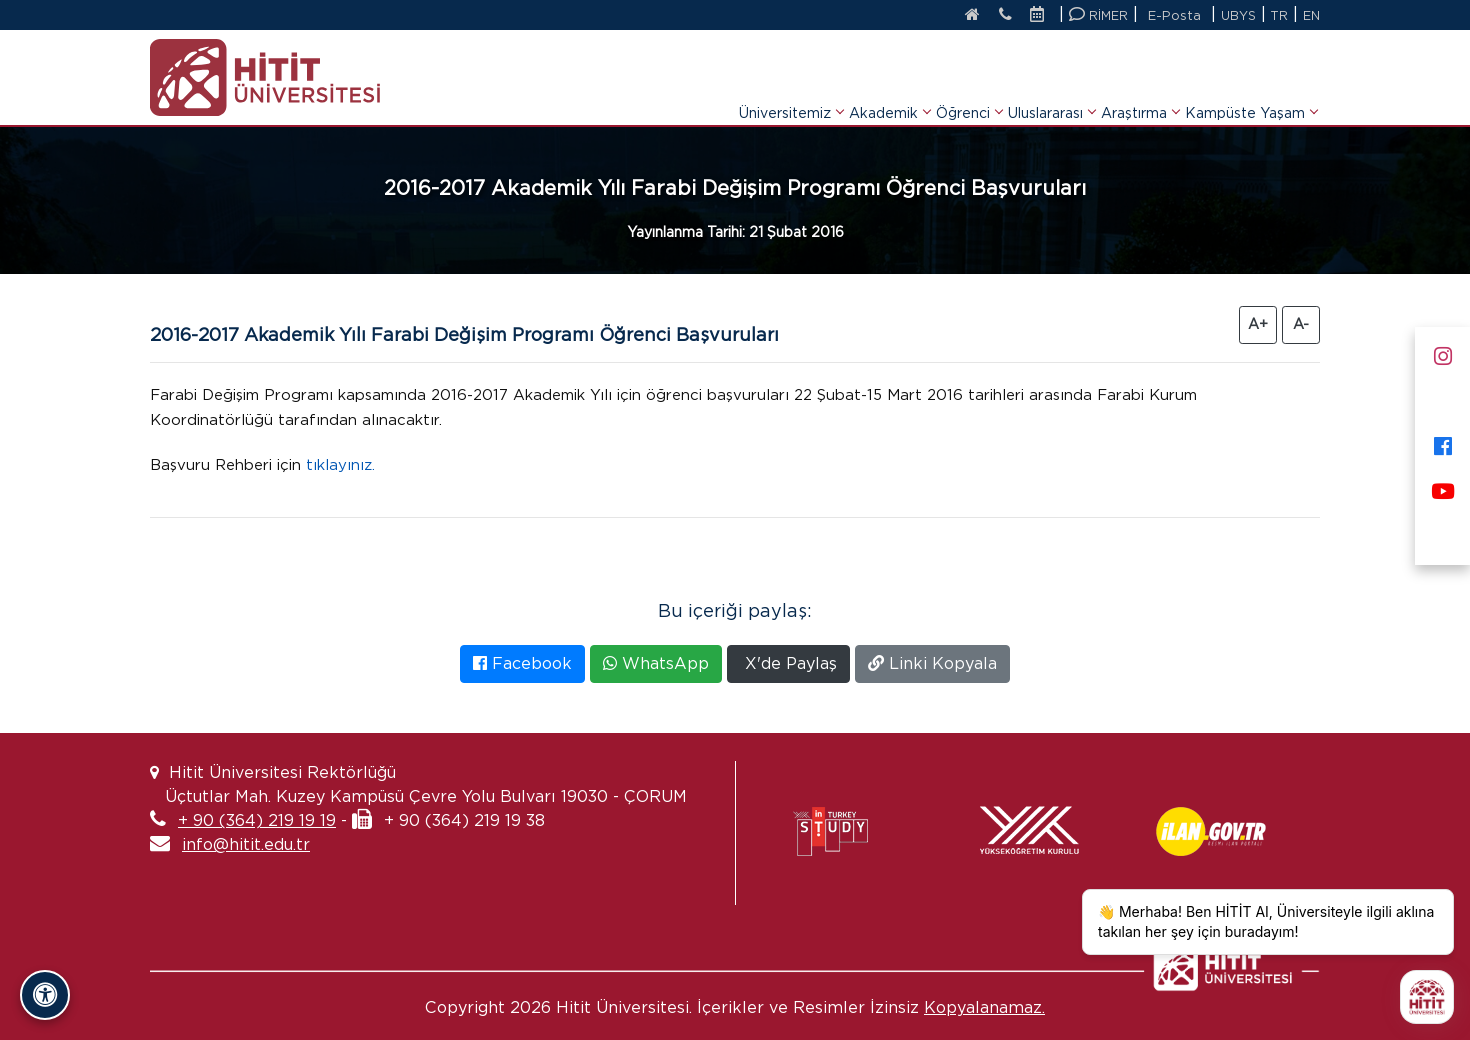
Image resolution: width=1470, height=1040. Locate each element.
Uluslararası (1051, 87)
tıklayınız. (357, 465)
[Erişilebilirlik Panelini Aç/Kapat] (45, 995)
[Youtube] (1442, 487)
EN (1311, 15)
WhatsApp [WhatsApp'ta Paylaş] (656, 663)
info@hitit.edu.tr (246, 844)
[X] (1442, 397)
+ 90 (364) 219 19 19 (257, 820)
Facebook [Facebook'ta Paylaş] (522, 663)
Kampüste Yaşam (1251, 87)
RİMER (1095, 14)
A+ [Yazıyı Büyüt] (1258, 324)
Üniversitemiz (791, 87)
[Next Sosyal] (1442, 532)
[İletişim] (994, 16)
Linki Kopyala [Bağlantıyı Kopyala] (932, 663)
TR (1278, 15)
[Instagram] (1442, 352)
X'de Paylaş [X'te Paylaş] (788, 663)
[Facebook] (1442, 442)
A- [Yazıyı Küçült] (1301, 324)
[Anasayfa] (955, 16)
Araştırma (1140, 87)
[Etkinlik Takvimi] (1038, 16)
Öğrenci (969, 87)
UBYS (1236, 15)
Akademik (889, 87)
